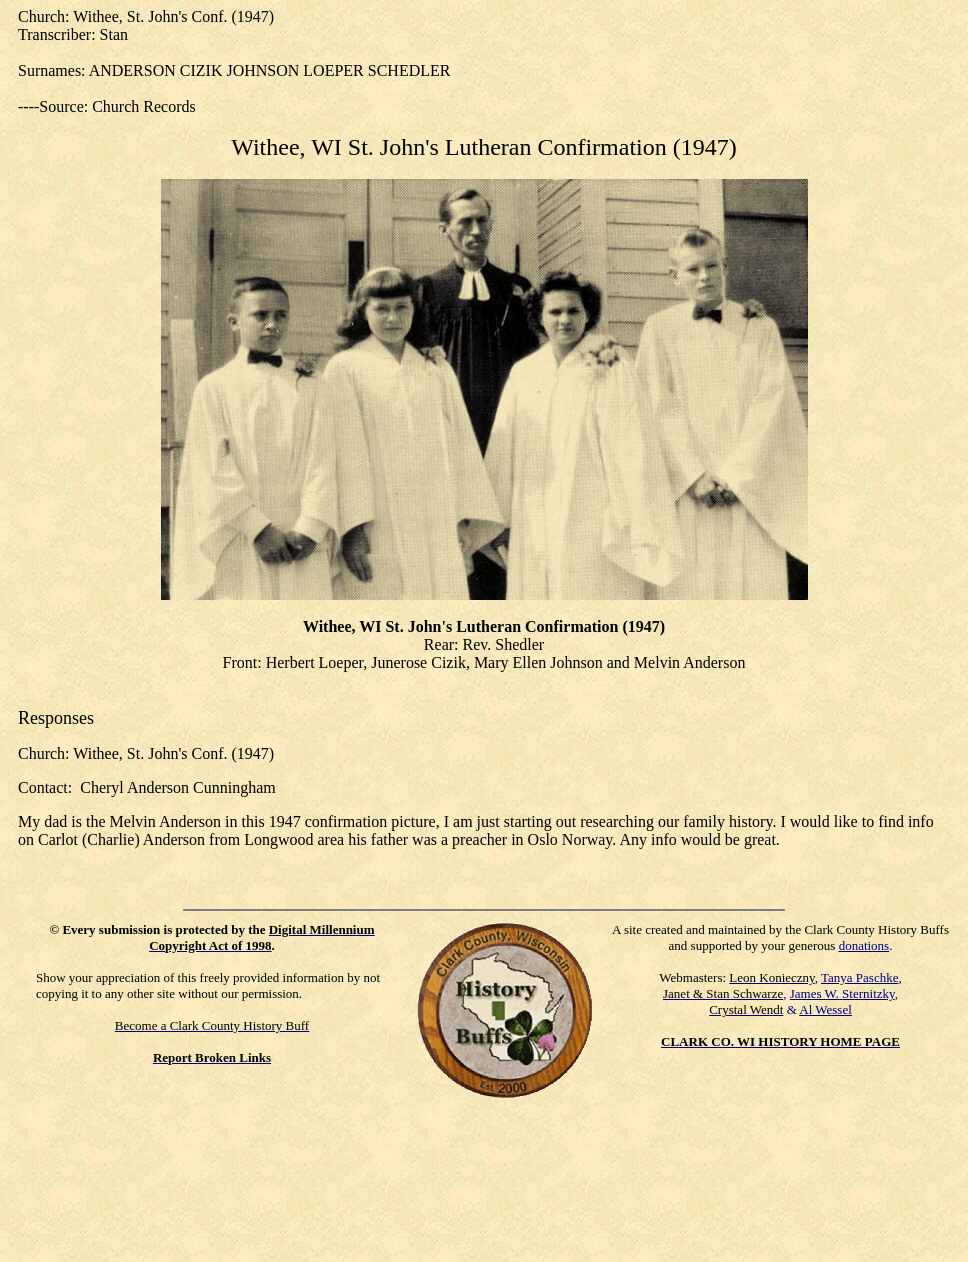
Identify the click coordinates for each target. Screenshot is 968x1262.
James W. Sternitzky (842, 993)
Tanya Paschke (859, 977)
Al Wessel (825, 1009)
